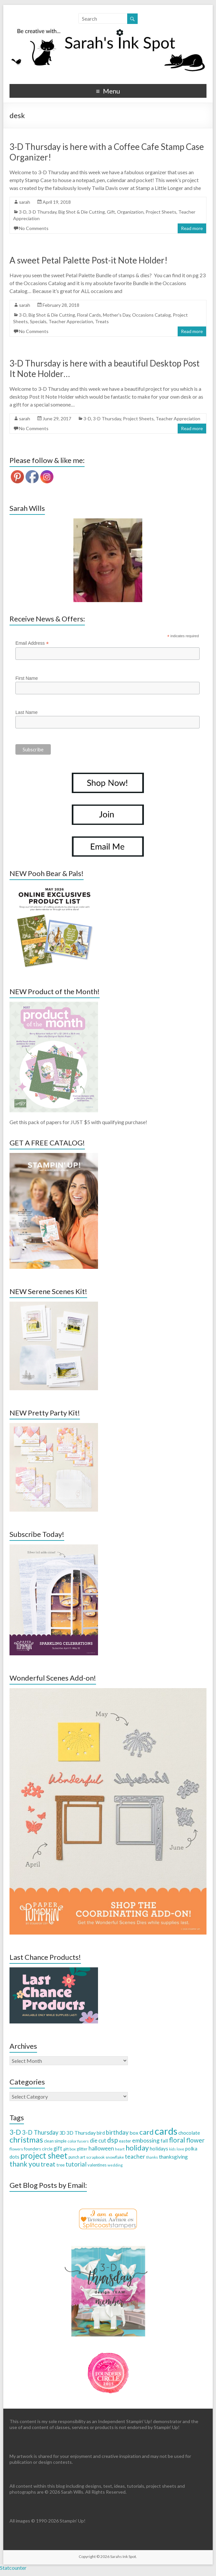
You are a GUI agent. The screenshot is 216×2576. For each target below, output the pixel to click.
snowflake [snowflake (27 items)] (115, 2157)
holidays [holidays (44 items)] (159, 2148)
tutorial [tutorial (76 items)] (76, 2164)
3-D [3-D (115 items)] (15, 2132)
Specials (38, 321)
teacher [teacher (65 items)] (135, 2156)
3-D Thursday (42, 212)
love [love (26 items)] (180, 2149)
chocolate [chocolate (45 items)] (189, 2133)
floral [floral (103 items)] (177, 2140)
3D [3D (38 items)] (62, 2133)
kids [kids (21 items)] (172, 2149)
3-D (23, 212)
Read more (192, 228)
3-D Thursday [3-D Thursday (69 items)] (40, 2132)
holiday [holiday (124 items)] (137, 2147)
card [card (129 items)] (146, 2131)
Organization (130, 212)
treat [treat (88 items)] (48, 2164)
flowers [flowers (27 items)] (16, 2149)
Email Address (32, 643)
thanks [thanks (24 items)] (152, 2157)
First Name (26, 678)
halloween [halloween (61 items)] (101, 2148)
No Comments (34, 228)
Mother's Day (116, 315)
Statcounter (13, 2568)
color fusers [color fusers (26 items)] (78, 2141)
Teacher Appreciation (71, 321)
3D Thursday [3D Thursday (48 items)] (81, 2132)
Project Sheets (161, 212)
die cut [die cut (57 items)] (98, 2140)
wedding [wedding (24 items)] (115, 2165)
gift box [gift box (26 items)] (69, 2149)
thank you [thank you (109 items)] (25, 2164)
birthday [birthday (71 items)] (117, 2132)
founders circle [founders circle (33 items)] (38, 2148)
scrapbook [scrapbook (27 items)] (95, 2157)
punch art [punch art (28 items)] (77, 2157)
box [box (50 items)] (133, 2132)
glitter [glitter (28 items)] (82, 2149)
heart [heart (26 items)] (120, 2149)
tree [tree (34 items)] (60, 2165)
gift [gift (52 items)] (57, 2148)
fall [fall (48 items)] (164, 2140)
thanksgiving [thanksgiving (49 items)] (173, 2156)
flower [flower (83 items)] (195, 2140)
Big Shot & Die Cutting (81, 212)
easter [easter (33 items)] (125, 2141)
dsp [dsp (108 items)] (112, 2140)
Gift (111, 212)
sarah (24, 202)
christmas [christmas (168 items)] (26, 2139)
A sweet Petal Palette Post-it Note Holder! (88, 260)
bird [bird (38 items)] (101, 2133)
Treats (102, 321)
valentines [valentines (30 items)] (97, 2165)
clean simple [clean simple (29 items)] (55, 2141)
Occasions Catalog (151, 315)
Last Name (26, 712)
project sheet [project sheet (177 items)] (44, 2155)
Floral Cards (89, 315)
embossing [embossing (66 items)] (146, 2140)
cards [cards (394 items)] (166, 2131)
